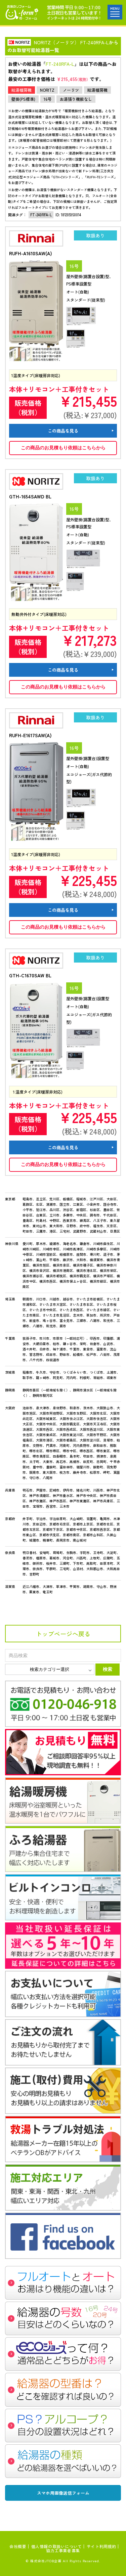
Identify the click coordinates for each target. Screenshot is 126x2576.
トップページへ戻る (63, 1633)
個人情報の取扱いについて (56, 2546)
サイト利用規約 (101, 2546)
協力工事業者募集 (63, 2550)
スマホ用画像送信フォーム (63, 2493)
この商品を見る (63, 431)
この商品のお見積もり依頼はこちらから (63, 447)
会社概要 (17, 2546)
